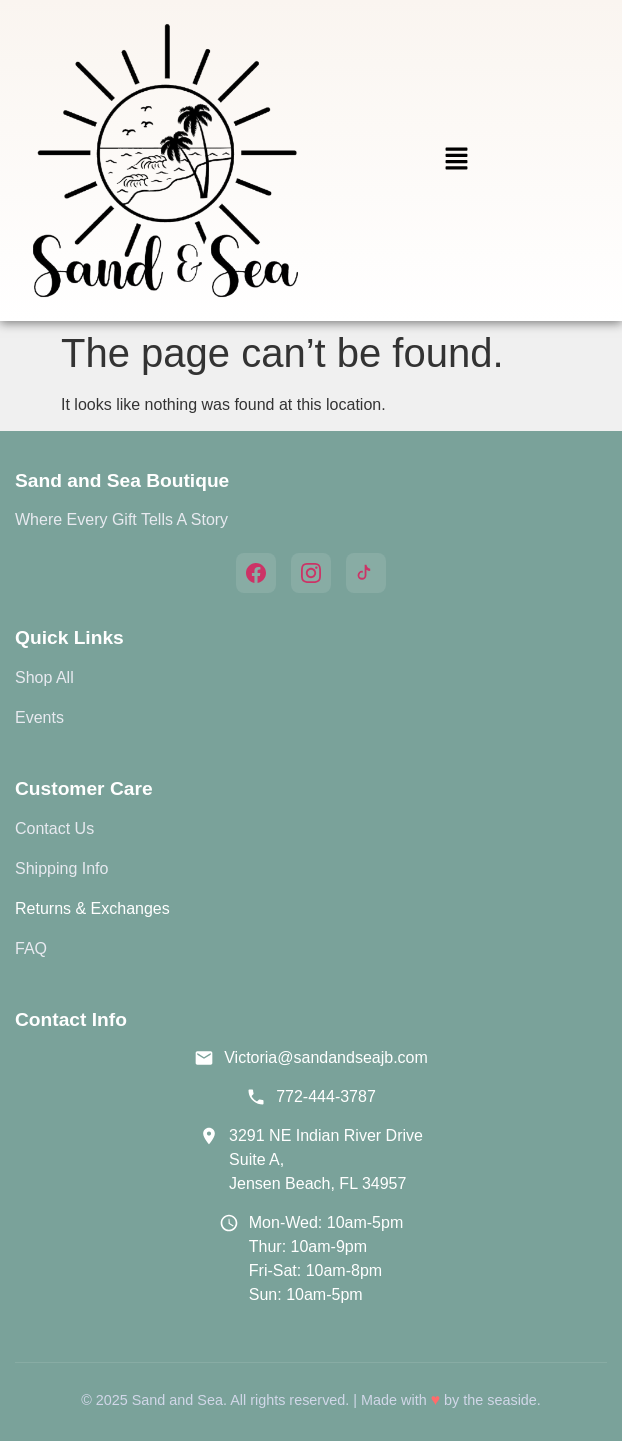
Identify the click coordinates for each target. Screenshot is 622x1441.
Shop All (44, 677)
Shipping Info (61, 868)
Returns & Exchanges (92, 908)
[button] (456, 160)
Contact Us (54, 828)
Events (39, 717)
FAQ (31, 948)
